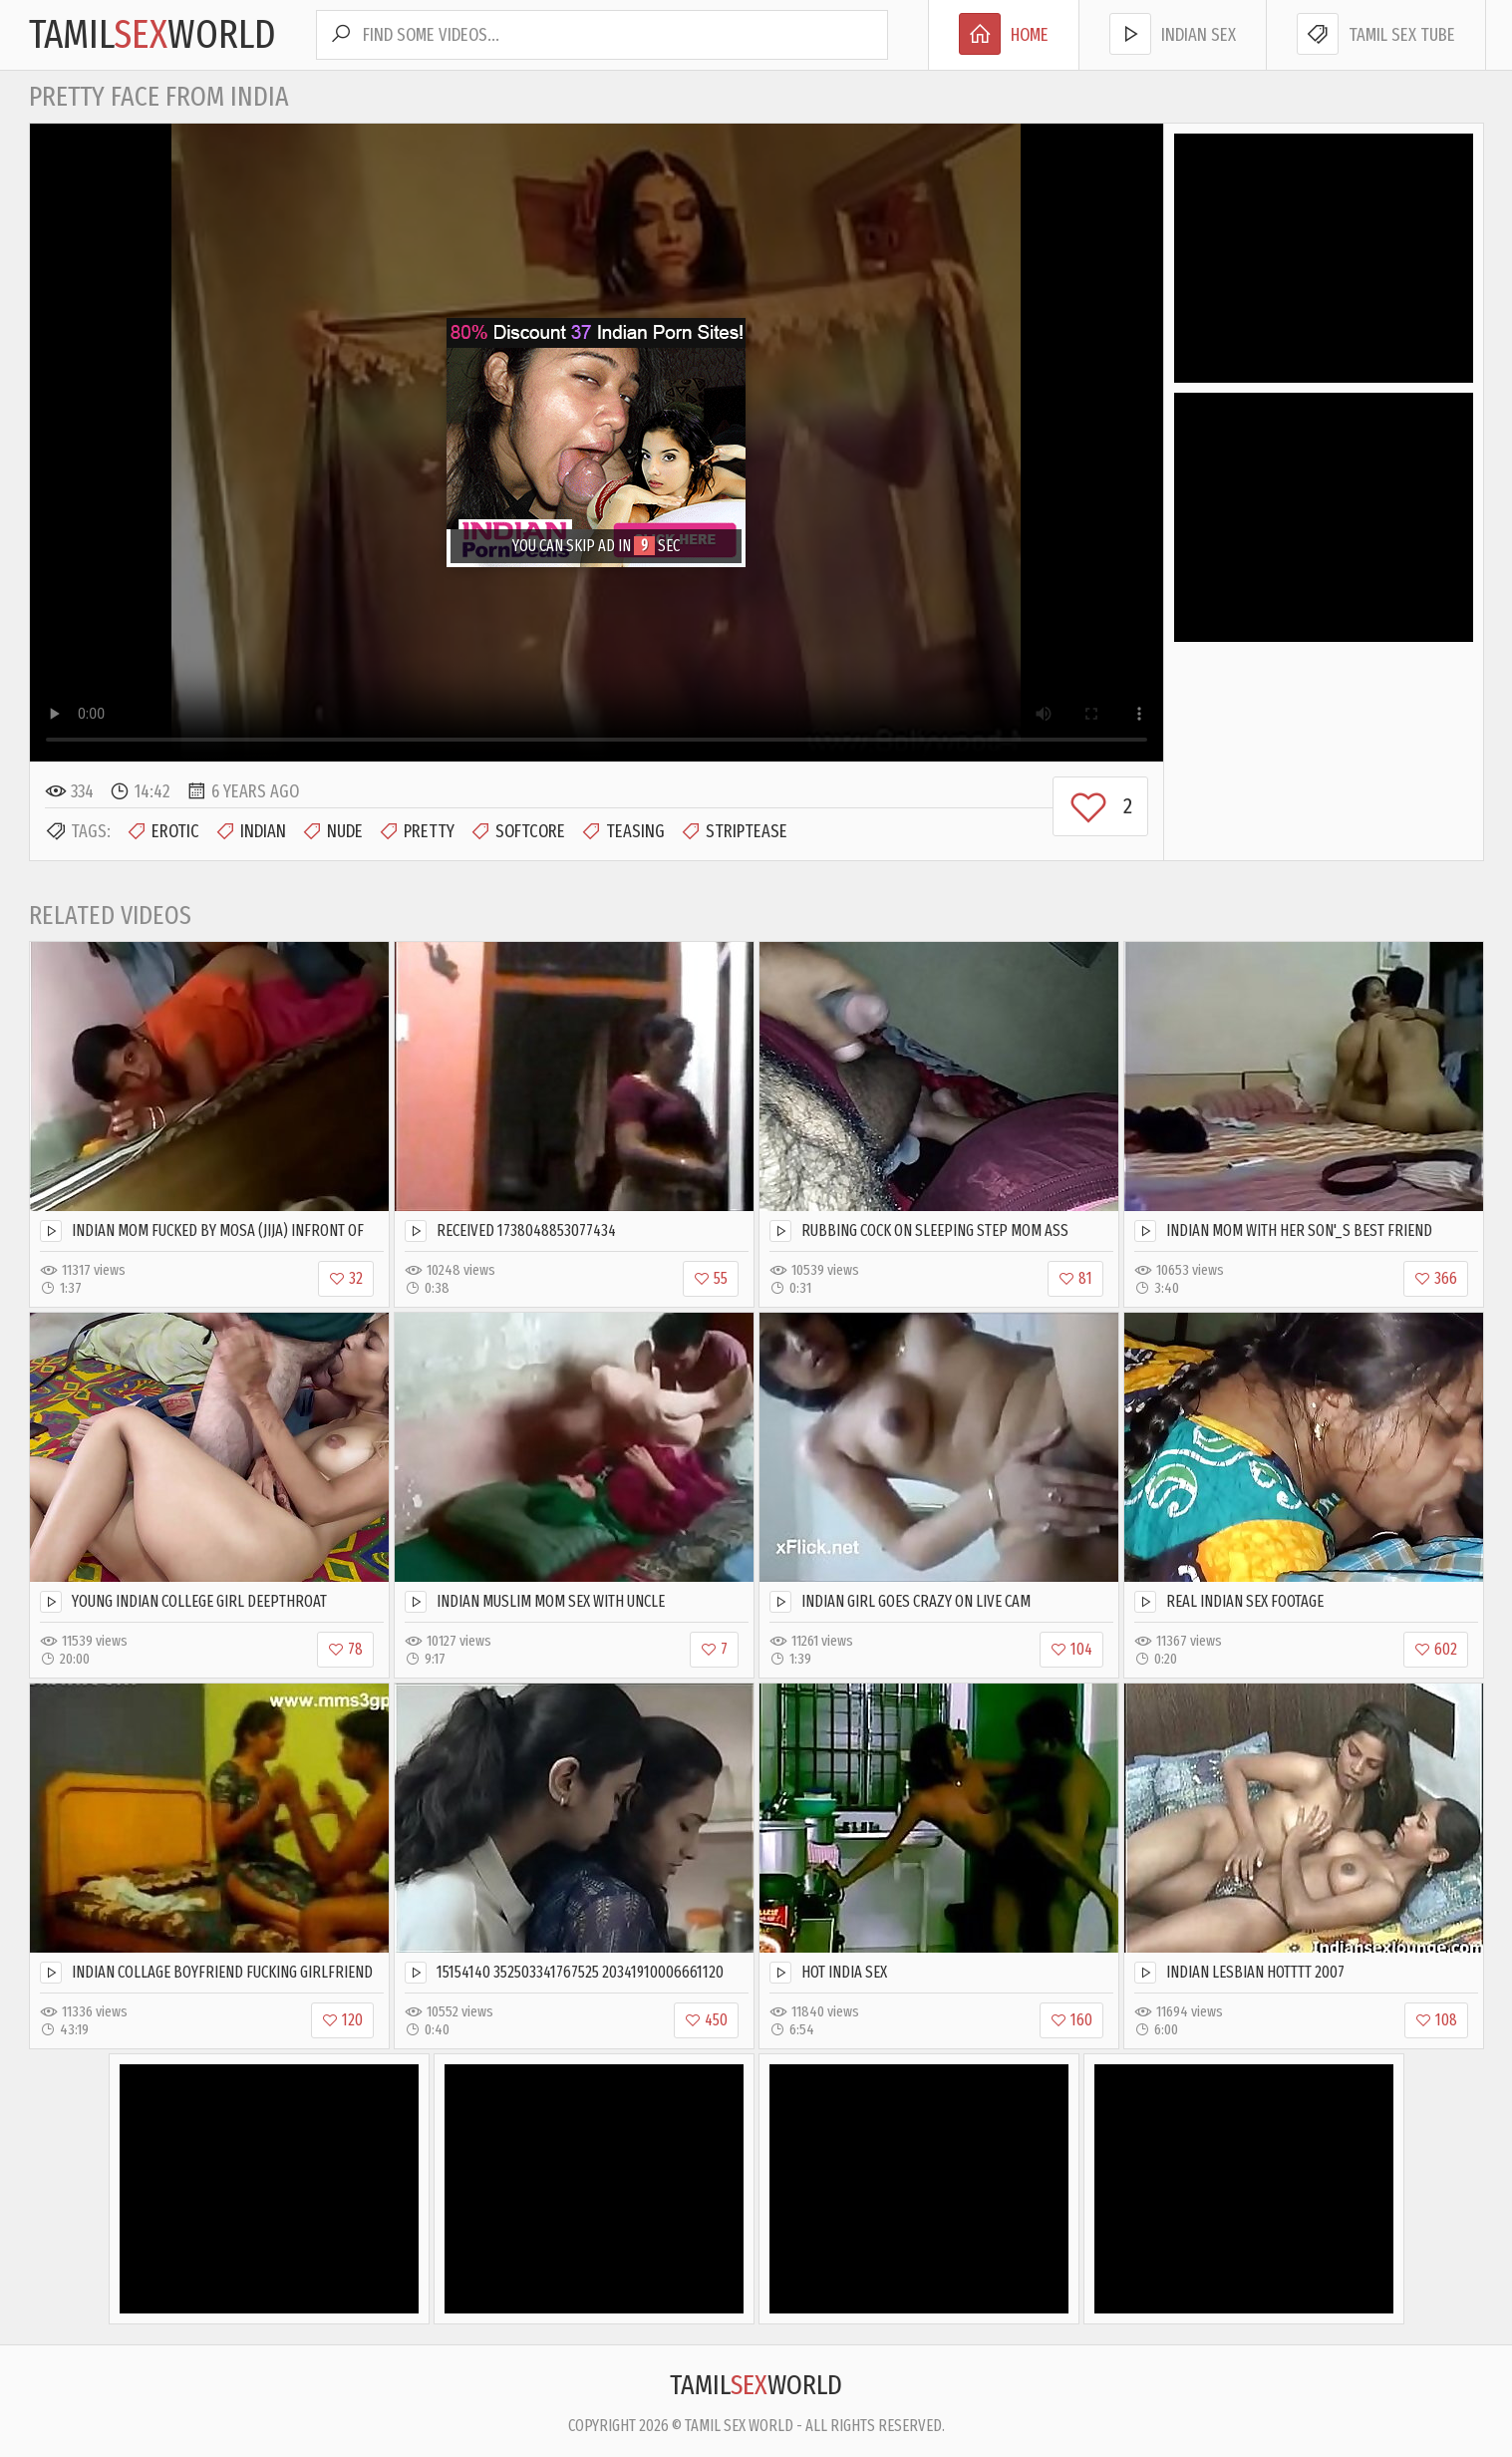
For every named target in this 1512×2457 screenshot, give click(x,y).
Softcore (517, 831)
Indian (250, 831)
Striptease (733, 831)
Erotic (162, 831)
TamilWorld (152, 35)
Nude (332, 831)
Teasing (622, 831)
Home (1004, 34)
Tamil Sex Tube (1376, 34)
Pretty (416, 831)
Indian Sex (1172, 34)
